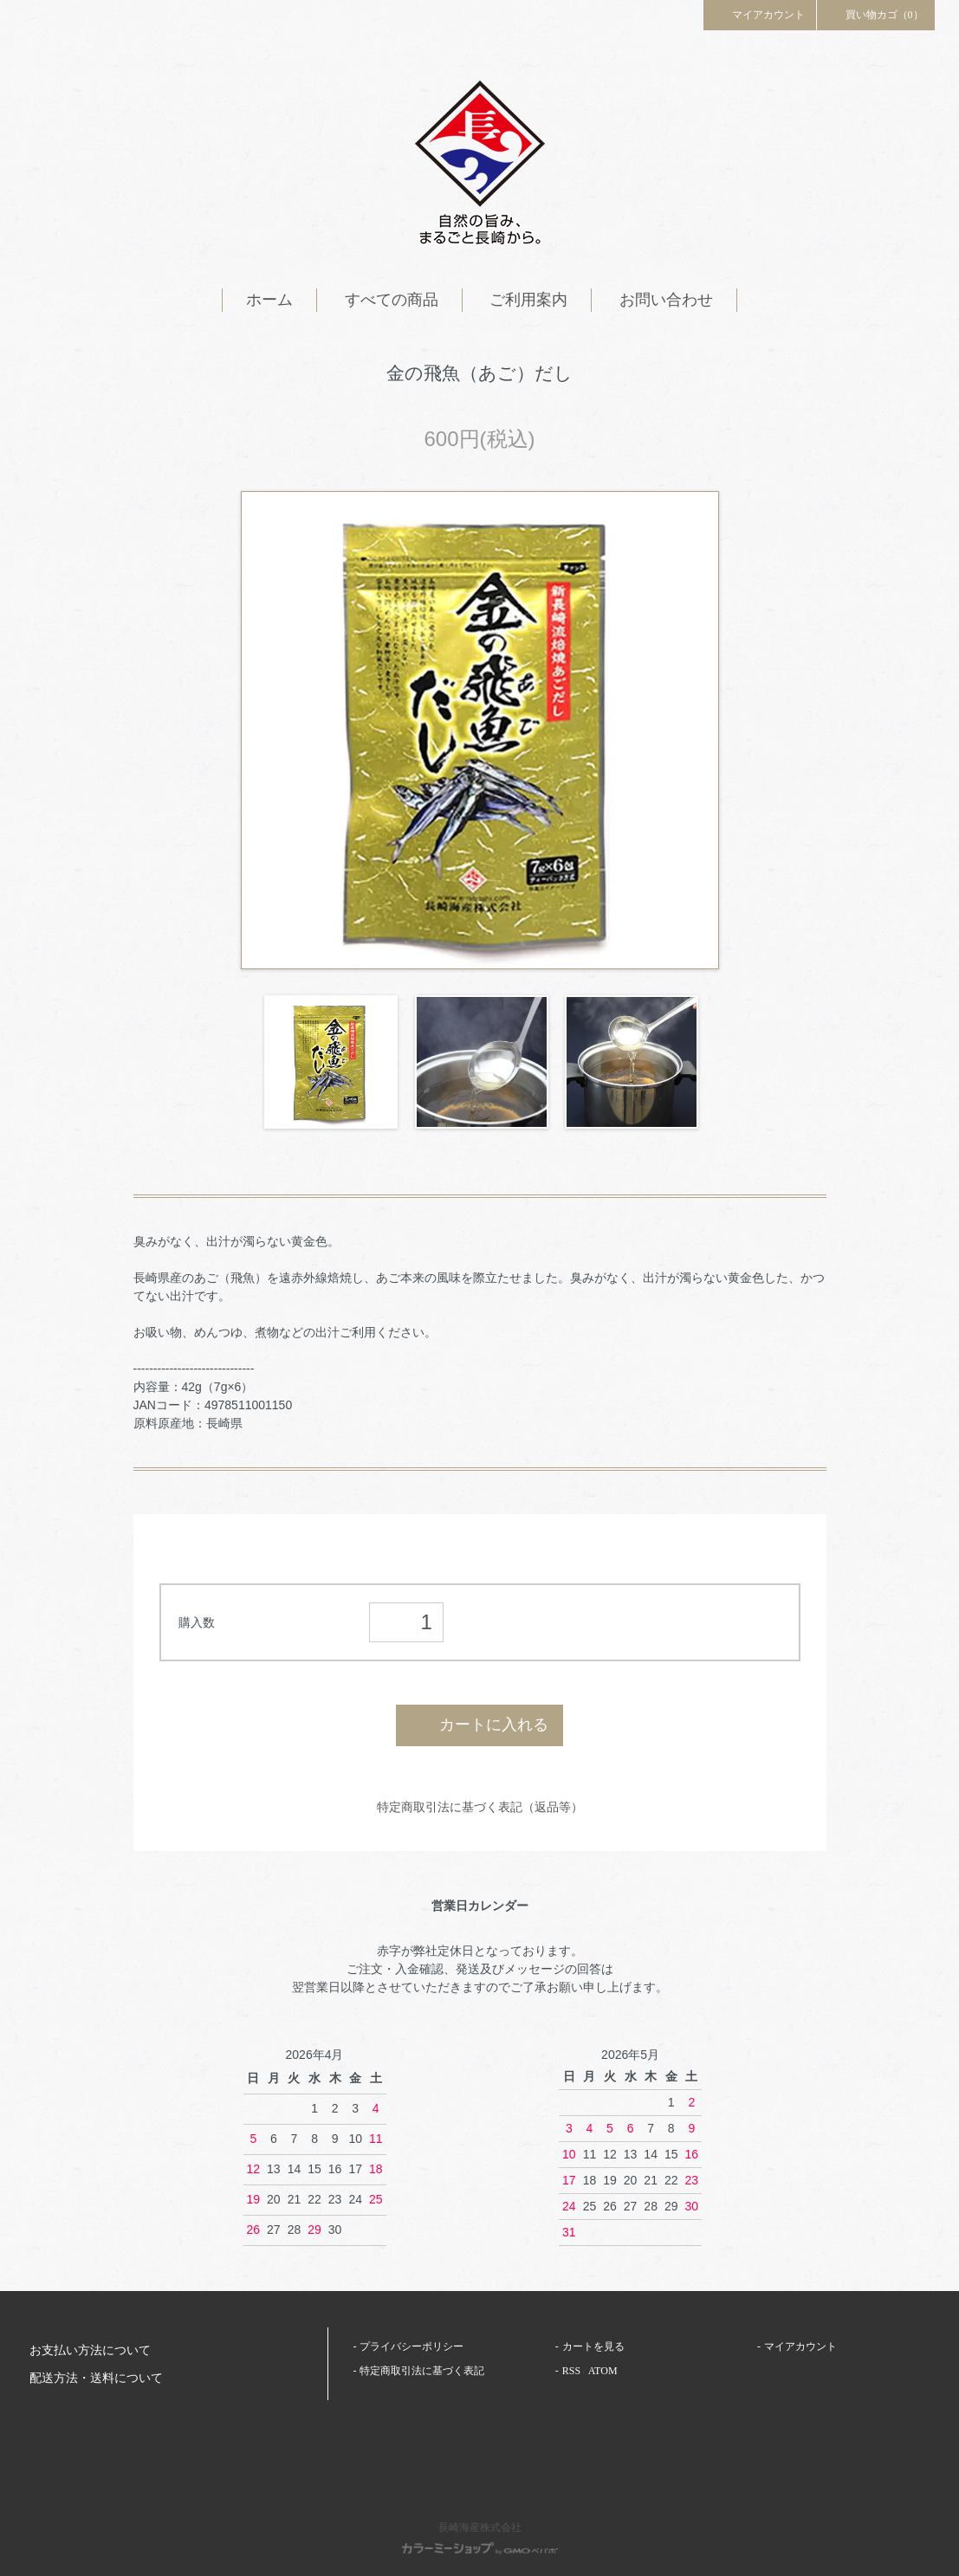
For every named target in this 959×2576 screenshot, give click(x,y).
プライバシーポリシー (411, 2346)
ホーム (269, 299)
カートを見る (593, 2346)
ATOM (603, 2371)
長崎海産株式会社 (480, 2527)
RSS (571, 2371)
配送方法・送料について (96, 2378)
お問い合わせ (666, 299)
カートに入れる (479, 1724)
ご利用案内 (528, 299)
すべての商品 (391, 299)
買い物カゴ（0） (875, 14)
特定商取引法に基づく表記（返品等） (480, 1807)
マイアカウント (760, 14)
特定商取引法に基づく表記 (422, 2371)
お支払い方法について (90, 2350)
